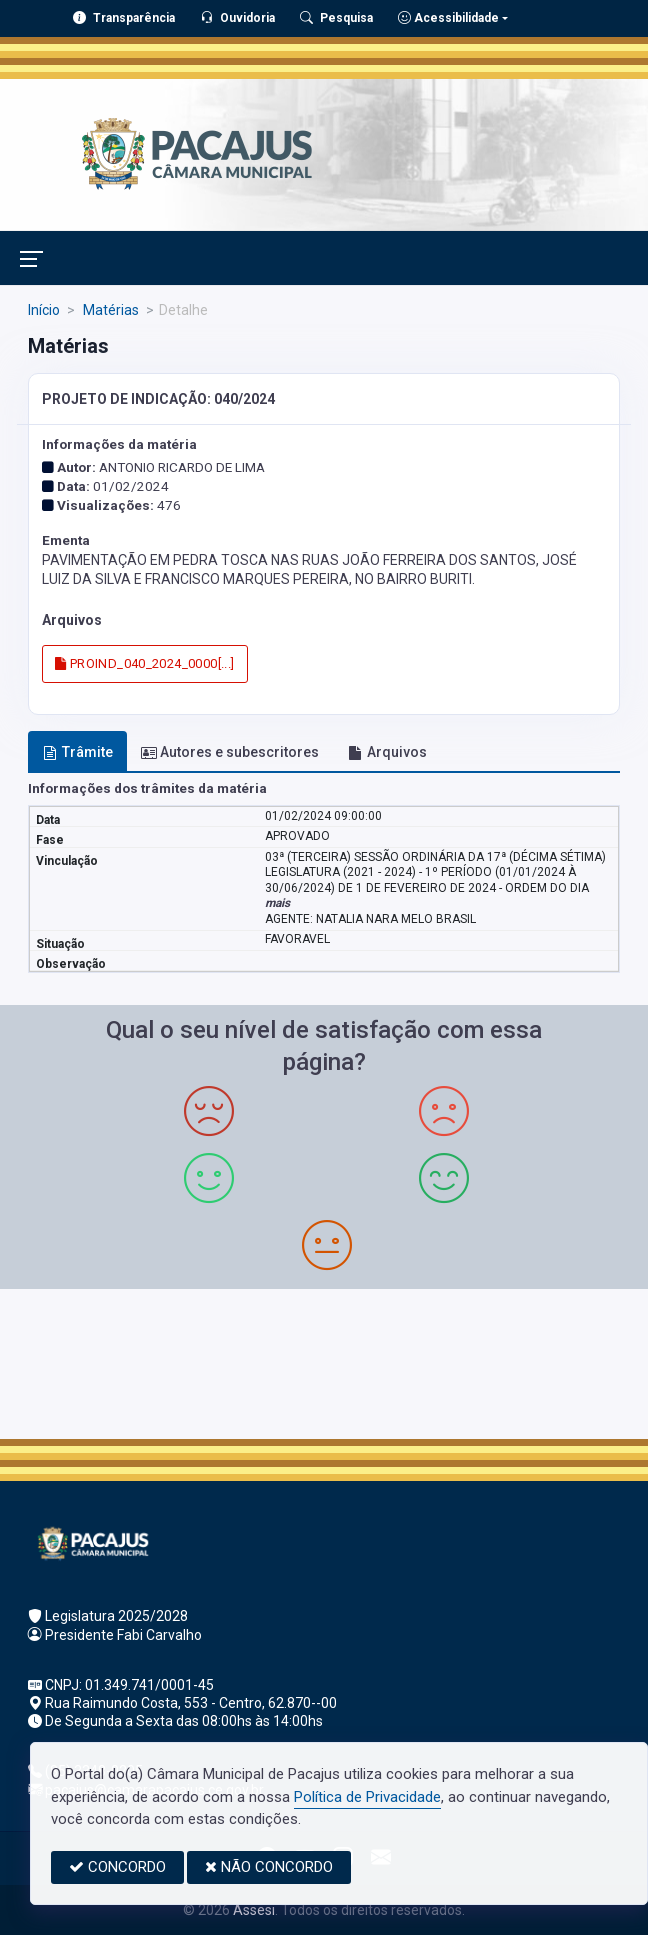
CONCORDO (117, 1867)
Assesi (254, 1910)
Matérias (109, 310)
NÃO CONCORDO (269, 1867)
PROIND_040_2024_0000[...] (145, 663)
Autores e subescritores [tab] (230, 752)
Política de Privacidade (367, 1797)
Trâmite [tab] (78, 752)
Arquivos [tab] (387, 752)
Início (44, 310)
